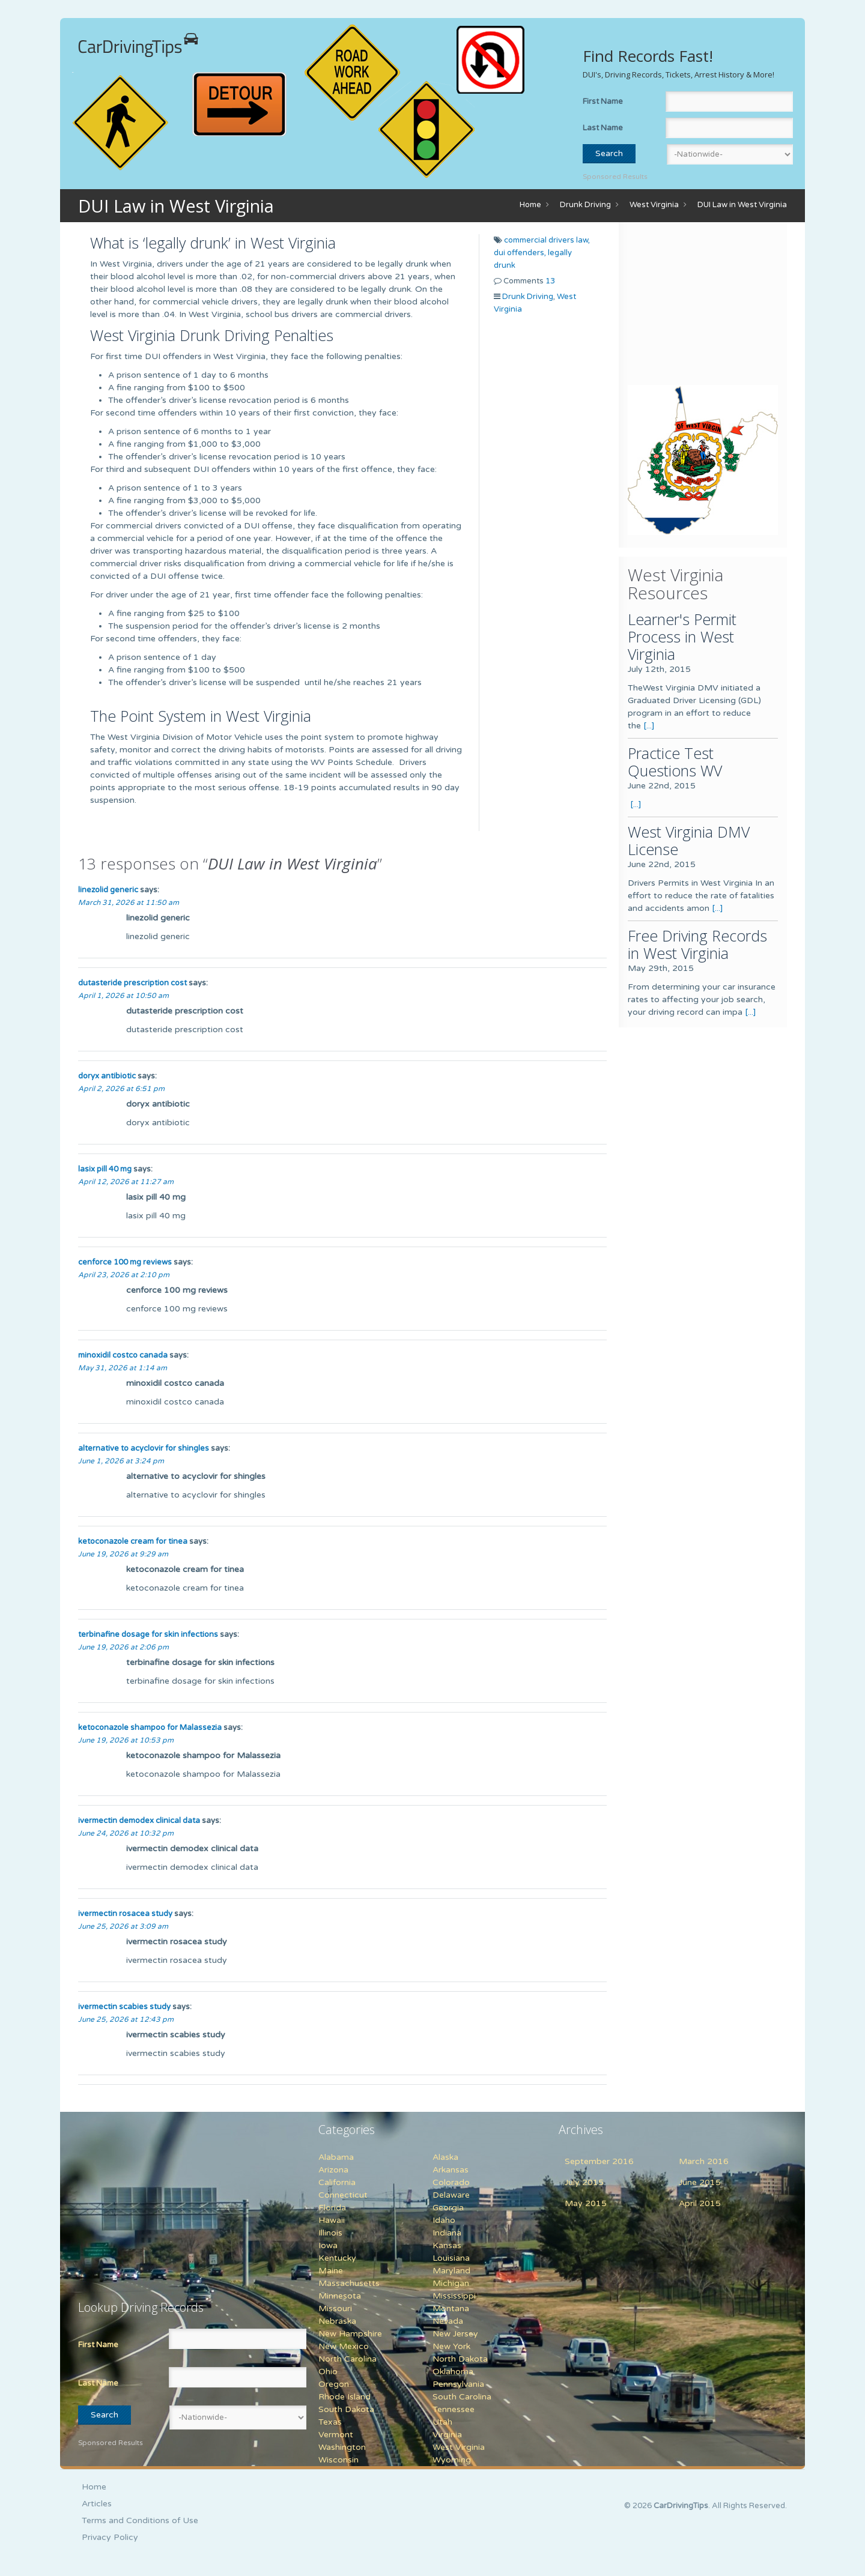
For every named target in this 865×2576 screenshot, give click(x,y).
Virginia (447, 2434)
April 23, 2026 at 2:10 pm (123, 1275)
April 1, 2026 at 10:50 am (123, 995)
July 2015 (584, 2182)
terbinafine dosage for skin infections (148, 1634)
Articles (97, 2504)
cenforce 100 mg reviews (125, 1262)
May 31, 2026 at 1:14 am (122, 1368)
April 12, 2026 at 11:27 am (126, 1182)
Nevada (447, 2321)
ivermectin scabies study (124, 2007)
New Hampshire (350, 2334)
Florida (332, 2208)
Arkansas (450, 2170)
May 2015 (586, 2203)
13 (550, 281)
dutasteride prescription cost (132, 983)
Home (530, 205)
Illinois (330, 2233)
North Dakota (460, 2359)
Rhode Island (344, 2397)
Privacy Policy (110, 2537)
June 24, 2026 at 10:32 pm (126, 1833)
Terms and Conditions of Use (140, 2520)
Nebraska (337, 2321)
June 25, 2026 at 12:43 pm (126, 2019)
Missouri (335, 2308)
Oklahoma (452, 2371)
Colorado (451, 2182)
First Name (603, 101)
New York (451, 2346)
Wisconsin (338, 2460)
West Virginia (654, 205)
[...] (649, 726)
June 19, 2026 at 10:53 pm (126, 1740)
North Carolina (347, 2359)
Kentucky (337, 2258)
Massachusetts (349, 2283)
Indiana (446, 2233)
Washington (342, 2447)
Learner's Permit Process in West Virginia (682, 636)
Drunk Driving (585, 205)
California (337, 2182)
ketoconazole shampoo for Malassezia (150, 1727)
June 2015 (700, 2182)
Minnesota (339, 2296)
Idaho (443, 2220)
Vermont (335, 2434)
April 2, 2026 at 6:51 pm (121, 1088)
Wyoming (451, 2460)
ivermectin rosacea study (125, 1913)
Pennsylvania (458, 2384)
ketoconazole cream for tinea (132, 1541)
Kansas (446, 2245)
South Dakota (346, 2409)
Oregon (333, 2384)
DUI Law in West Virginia (742, 205)
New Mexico (343, 2346)
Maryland (451, 2271)
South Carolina (461, 2397)
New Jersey (455, 2334)
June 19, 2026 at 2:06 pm (123, 1647)
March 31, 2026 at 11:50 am (128, 902)
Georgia (448, 2208)
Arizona (333, 2170)
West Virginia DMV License (689, 840)
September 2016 (599, 2161)
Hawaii (331, 2220)
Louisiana (451, 2258)
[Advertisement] (703, 306)
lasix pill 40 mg (105, 1169)
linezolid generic (108, 890)
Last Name (603, 128)
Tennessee (453, 2409)
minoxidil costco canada (123, 1355)
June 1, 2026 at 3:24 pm (121, 1461)
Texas (330, 2422)
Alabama (336, 2157)
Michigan (450, 2283)
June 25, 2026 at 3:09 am (123, 1926)
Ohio (328, 2371)
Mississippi (454, 2296)
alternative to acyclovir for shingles (143, 1448)
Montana (450, 2308)
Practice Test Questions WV (675, 762)
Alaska (445, 2157)
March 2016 (704, 2161)
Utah (442, 2422)
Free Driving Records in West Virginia (697, 944)
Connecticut (343, 2195)
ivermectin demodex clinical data (139, 1820)
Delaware (451, 2195)
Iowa (328, 2245)
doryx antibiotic (107, 1076)
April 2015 (700, 2203)
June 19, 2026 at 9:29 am (123, 1554)
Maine (330, 2271)
